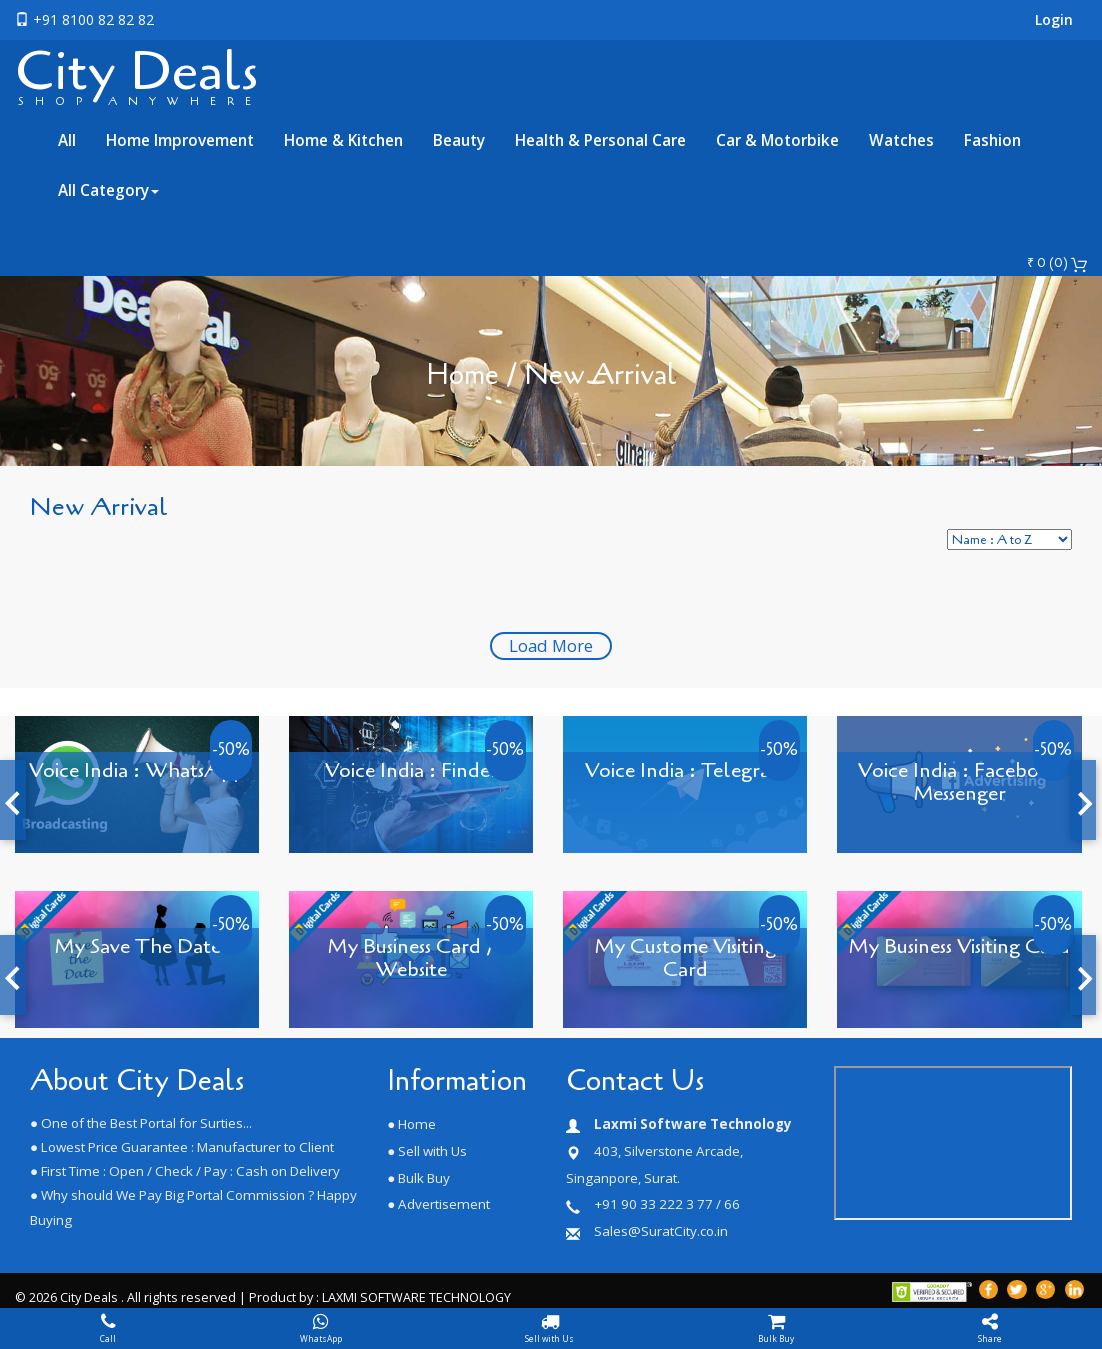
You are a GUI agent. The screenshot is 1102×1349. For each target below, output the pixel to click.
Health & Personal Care (600, 140)
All (67, 140)
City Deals (137, 71)
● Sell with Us (427, 1151)
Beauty (459, 140)
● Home (411, 1124)
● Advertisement (438, 1204)
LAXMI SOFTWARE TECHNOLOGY (416, 1297)
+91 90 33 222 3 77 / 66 (665, 1204)
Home (462, 375)
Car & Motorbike (777, 140)
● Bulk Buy (418, 1178)
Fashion (992, 140)
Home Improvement (180, 140)
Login (1054, 19)
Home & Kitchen (343, 140)
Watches (901, 140)
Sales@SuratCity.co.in (659, 1231)
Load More (551, 645)
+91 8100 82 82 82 (84, 19)
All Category (108, 190)
